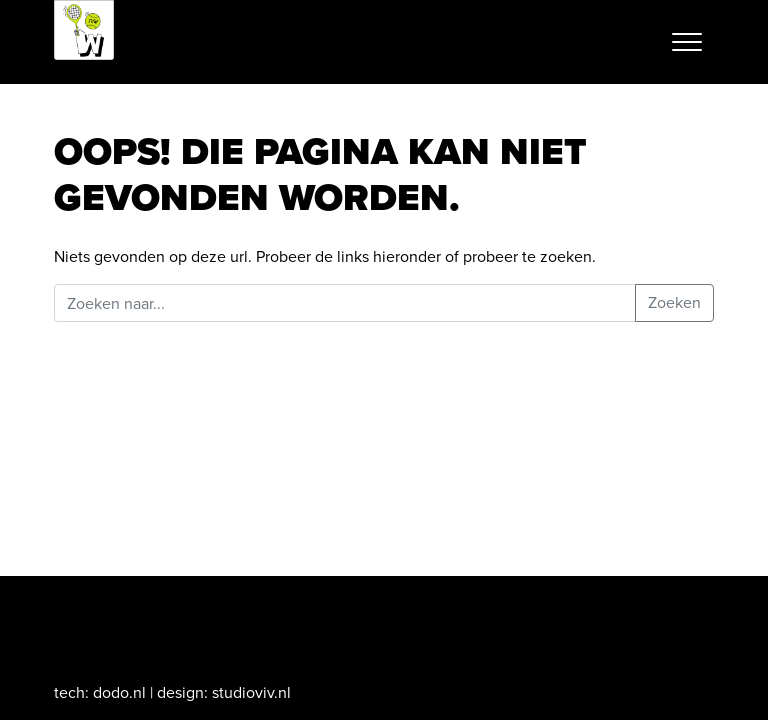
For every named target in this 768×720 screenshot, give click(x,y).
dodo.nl (119, 692)
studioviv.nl (251, 692)
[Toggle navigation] (687, 42)
